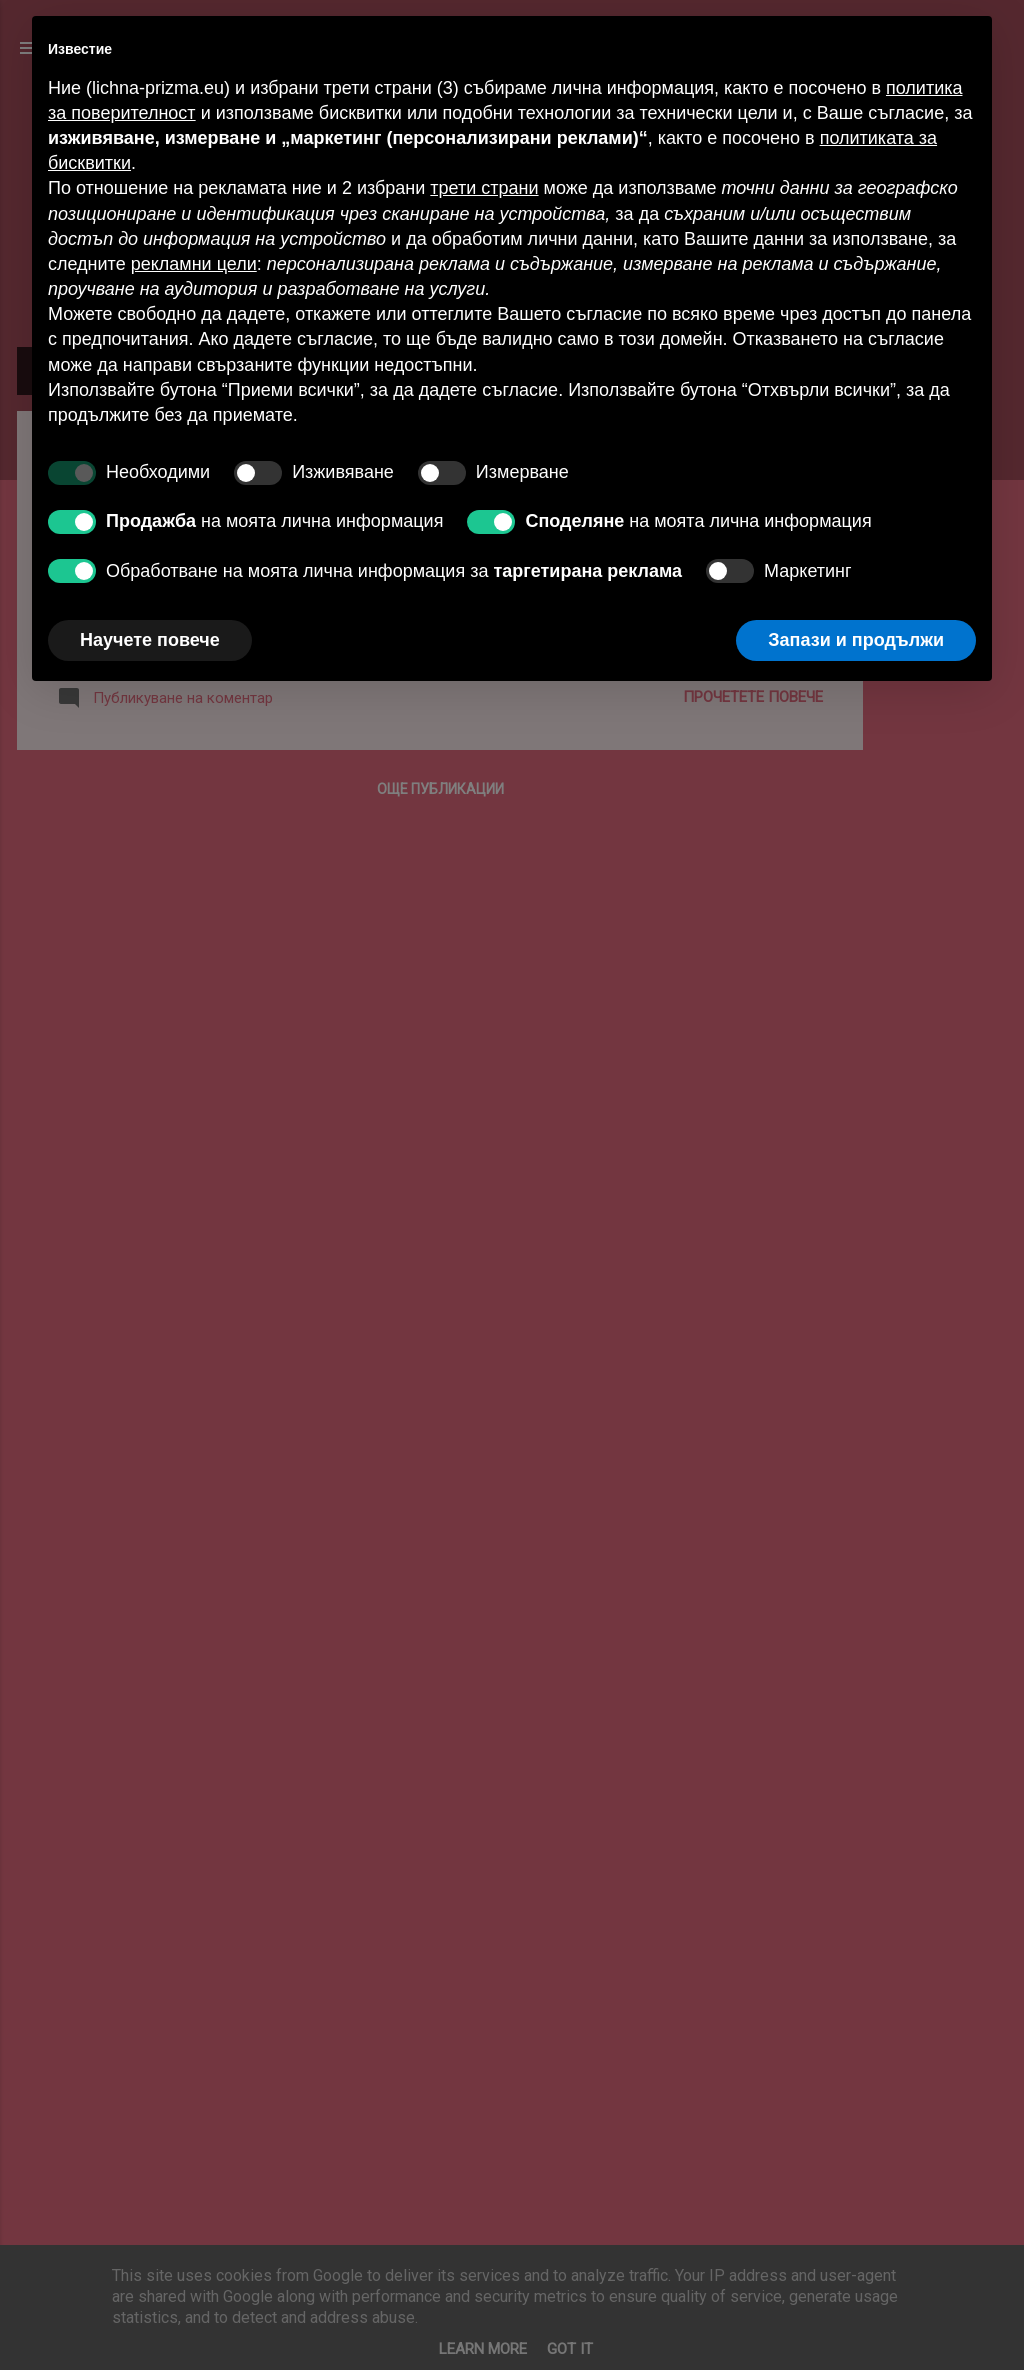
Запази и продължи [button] (856, 640)
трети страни (484, 188)
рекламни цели (194, 264)
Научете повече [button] (150, 640)
